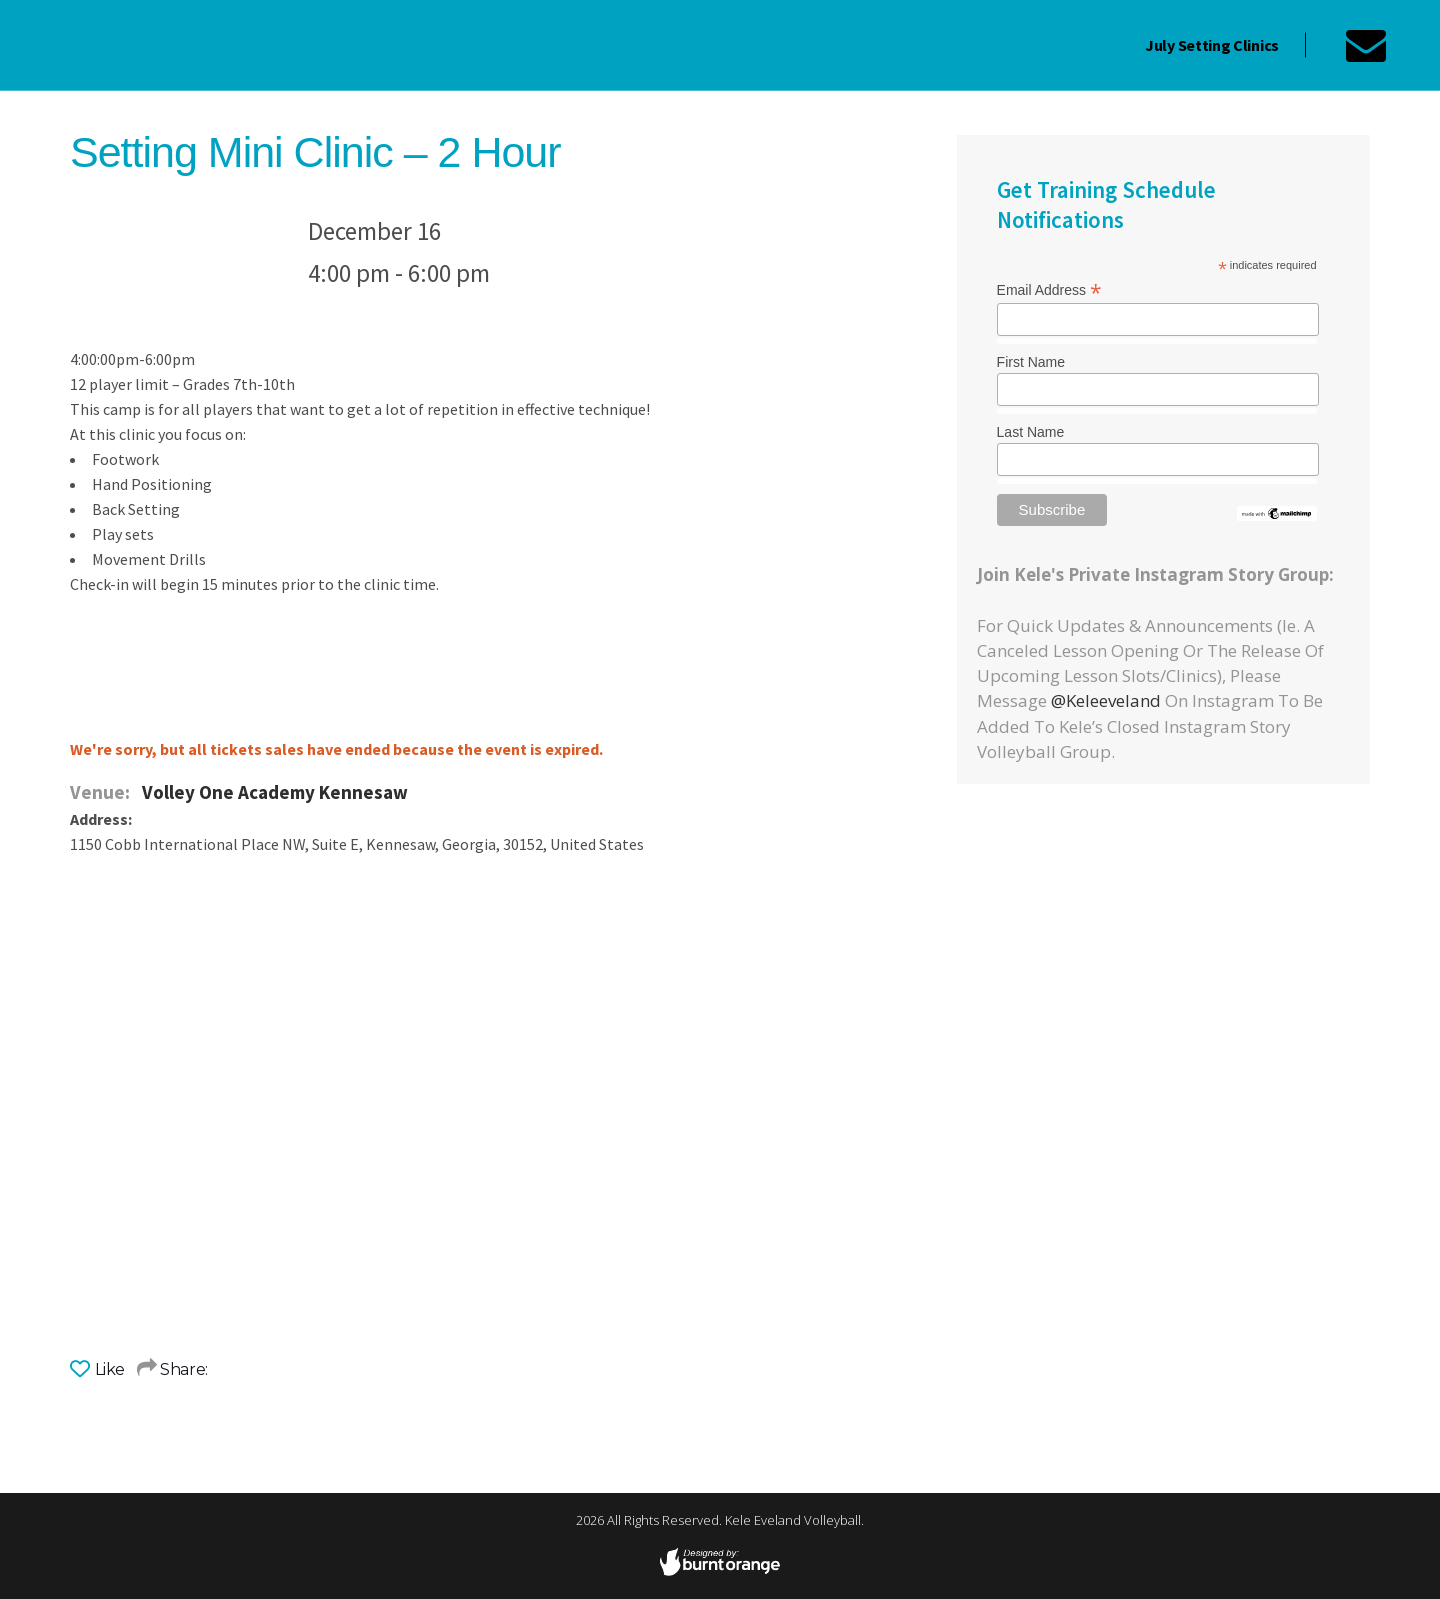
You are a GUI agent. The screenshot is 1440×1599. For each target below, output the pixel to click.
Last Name (1031, 432)
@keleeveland (1106, 700)
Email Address (1049, 289)
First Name (1031, 362)
